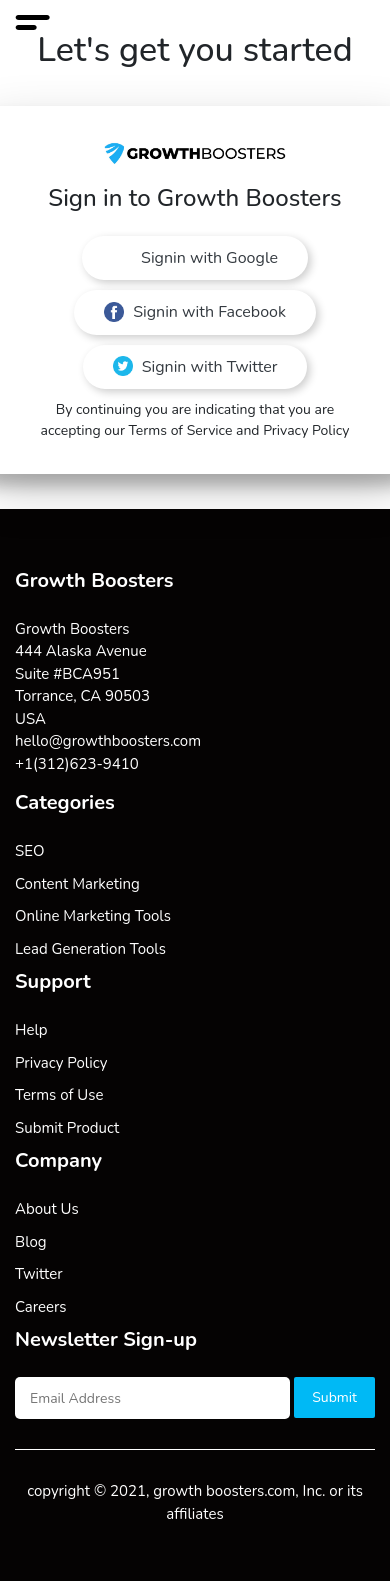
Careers (41, 1307)
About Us (47, 1209)
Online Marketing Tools (93, 916)
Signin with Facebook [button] (195, 312)
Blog (31, 1242)
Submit (334, 1397)
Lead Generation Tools (90, 949)
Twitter (39, 1274)
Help (31, 1030)
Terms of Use (59, 1095)
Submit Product (67, 1128)
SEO (29, 851)
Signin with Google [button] (207, 258)
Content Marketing (77, 884)
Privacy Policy (61, 1063)
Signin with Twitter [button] (195, 367)
